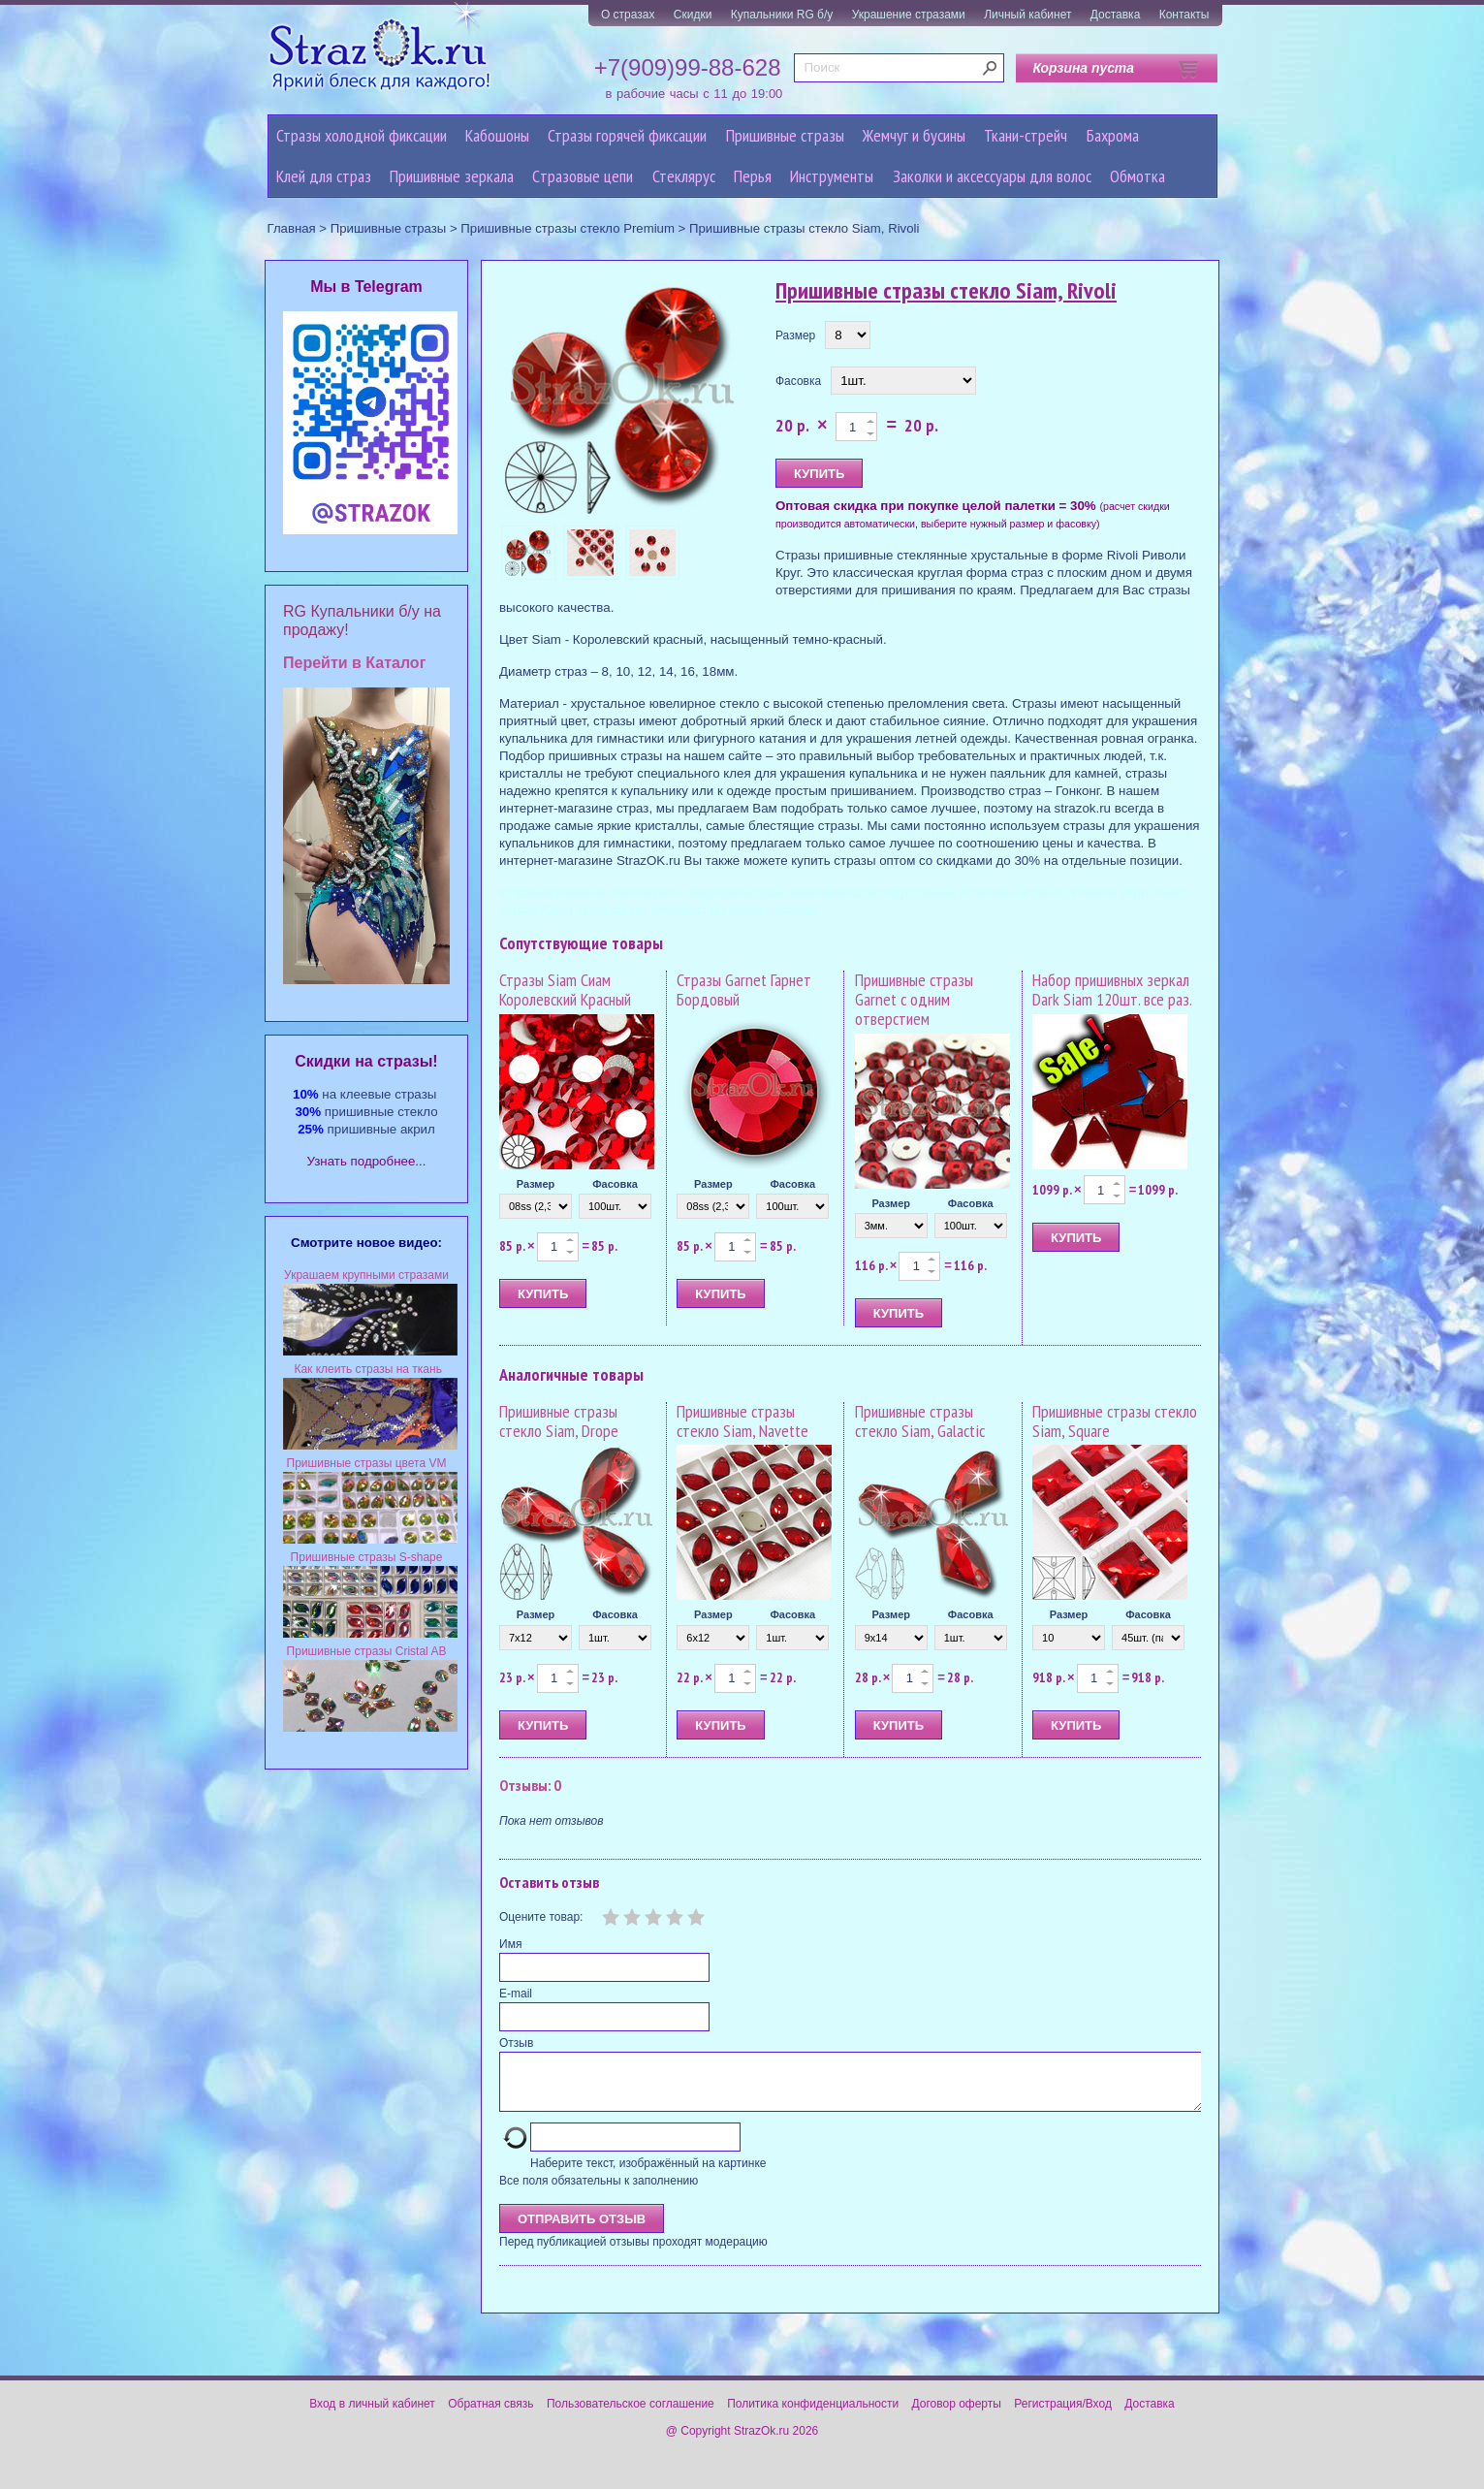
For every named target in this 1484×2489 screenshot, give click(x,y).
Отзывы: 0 (530, 1785)
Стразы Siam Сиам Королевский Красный (565, 989)
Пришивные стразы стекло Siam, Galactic (920, 1421)
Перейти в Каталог (354, 662)
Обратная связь (490, 2415)
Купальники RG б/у (782, 14)
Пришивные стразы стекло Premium (567, 228)
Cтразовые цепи (582, 176)
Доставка (1115, 14)
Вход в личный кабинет (372, 2415)
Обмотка (1137, 176)
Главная (292, 228)
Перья (753, 176)
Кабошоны (497, 135)
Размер (795, 335)
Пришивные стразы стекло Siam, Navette (742, 1421)
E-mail (515, 1993)
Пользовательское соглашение (630, 2415)
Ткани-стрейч (1025, 135)
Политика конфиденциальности (813, 2415)
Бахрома (1113, 135)
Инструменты (831, 176)
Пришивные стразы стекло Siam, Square (1114, 1421)
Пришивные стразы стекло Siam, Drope (558, 1421)
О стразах (628, 14)
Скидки (693, 14)
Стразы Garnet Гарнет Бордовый (744, 989)
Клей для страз (323, 176)
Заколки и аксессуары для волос (992, 176)
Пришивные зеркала (452, 176)
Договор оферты (956, 2415)
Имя (510, 1944)
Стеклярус (683, 176)
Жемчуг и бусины (914, 135)
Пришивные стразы (785, 135)
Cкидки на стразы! (366, 1061)
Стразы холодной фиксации (361, 135)
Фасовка (798, 381)
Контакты (1184, 14)
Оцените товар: (541, 1917)
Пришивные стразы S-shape (367, 1557)
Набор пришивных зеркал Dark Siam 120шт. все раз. (1112, 989)
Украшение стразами (908, 14)
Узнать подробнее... (366, 1161)
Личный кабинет (1027, 14)
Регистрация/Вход (1063, 2415)
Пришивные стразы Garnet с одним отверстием (914, 999)
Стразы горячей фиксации (627, 135)
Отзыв (516, 2043)
